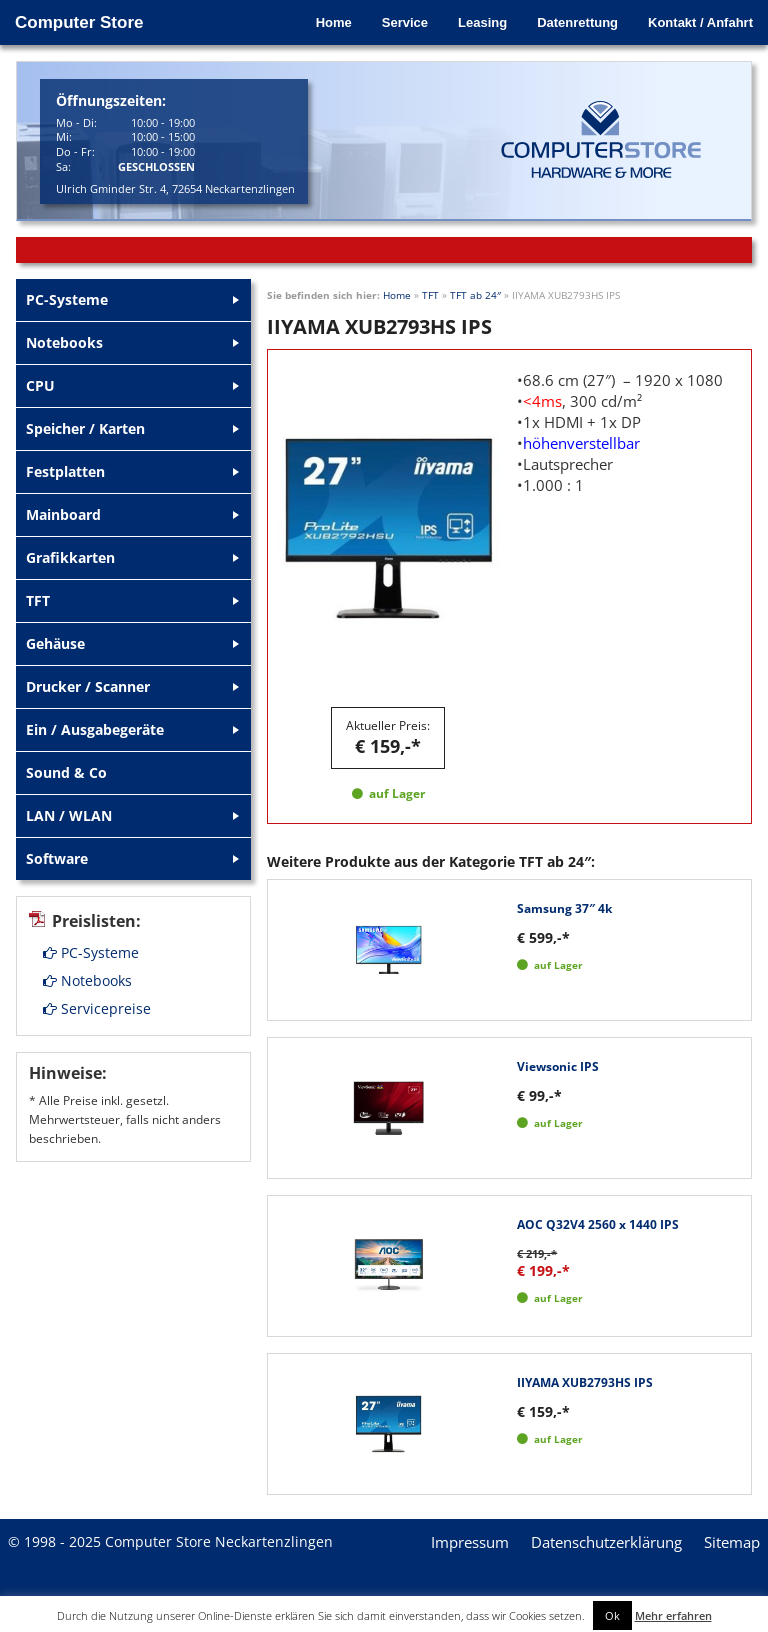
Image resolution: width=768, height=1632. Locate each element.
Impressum (470, 1542)
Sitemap (732, 1542)
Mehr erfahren (673, 1615)
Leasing (482, 22)
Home (334, 22)
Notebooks (87, 980)
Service (405, 22)
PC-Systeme (91, 952)
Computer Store (79, 22)
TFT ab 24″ (475, 295)
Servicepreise (97, 1008)
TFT (430, 295)
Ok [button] (612, 1615)
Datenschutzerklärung (606, 1542)
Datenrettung (577, 22)
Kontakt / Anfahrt (700, 22)
